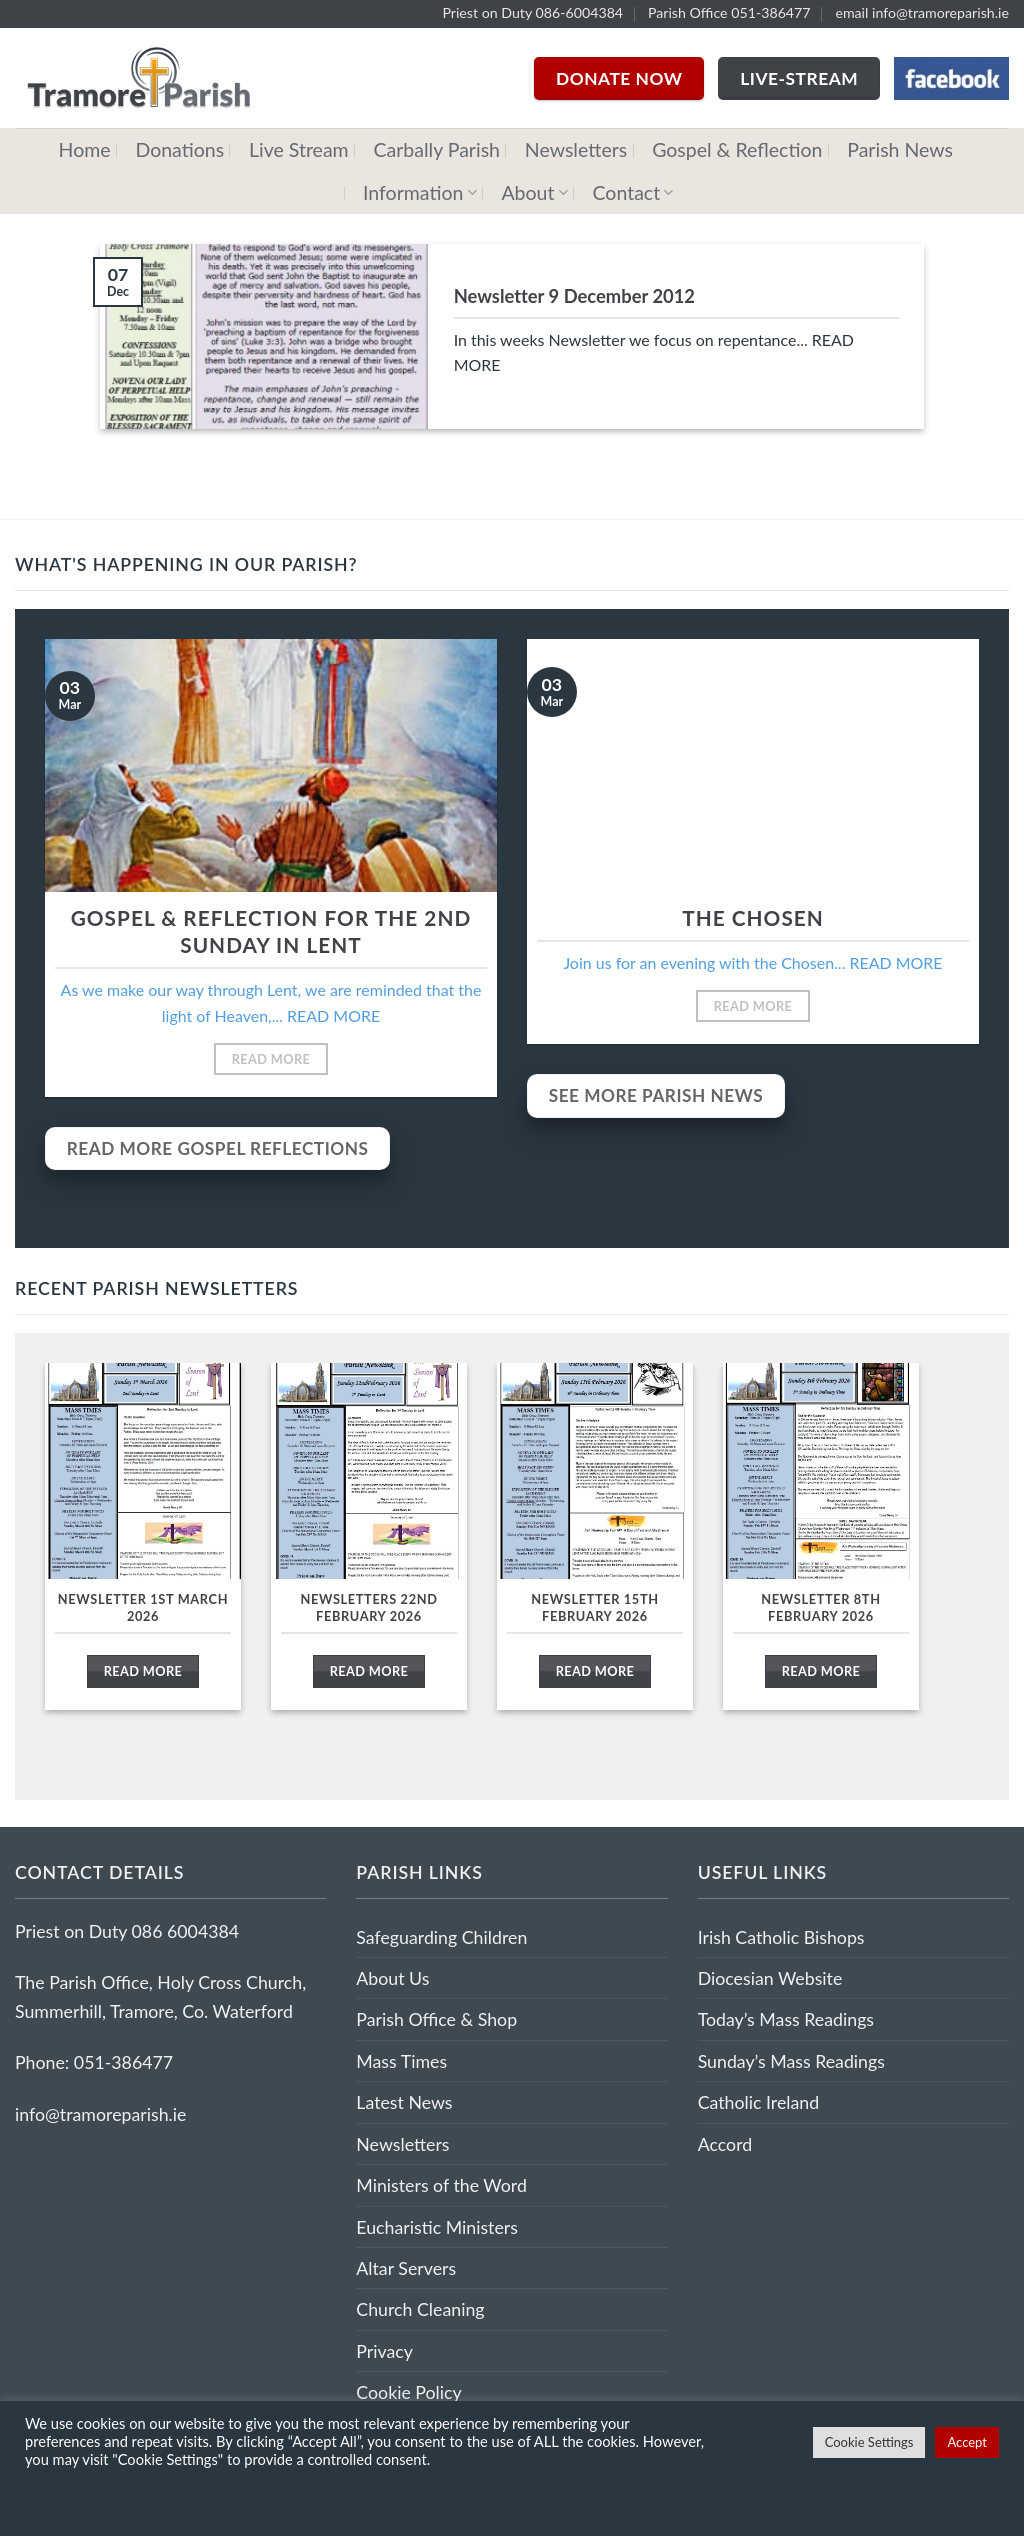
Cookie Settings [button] (869, 2442)
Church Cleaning (420, 2309)
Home (85, 149)
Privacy (384, 2351)
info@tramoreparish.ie (100, 2114)
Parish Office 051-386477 (729, 12)
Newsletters (576, 149)
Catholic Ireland (759, 2102)
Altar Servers (406, 2268)
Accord (725, 2144)
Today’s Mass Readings (786, 2019)
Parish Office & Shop (436, 2019)
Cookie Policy (408, 2392)
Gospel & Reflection (737, 149)
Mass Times (401, 2061)
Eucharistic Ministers (437, 2227)
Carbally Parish (437, 149)
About (534, 192)
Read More (271, 1059)
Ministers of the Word (441, 2185)
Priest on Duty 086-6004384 (532, 12)
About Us (392, 1978)
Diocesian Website (770, 1978)
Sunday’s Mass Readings (791, 2061)
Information (420, 192)
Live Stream (299, 149)
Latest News (404, 2102)
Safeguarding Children (441, 1937)
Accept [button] (967, 2442)
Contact (633, 192)
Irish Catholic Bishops (781, 1937)
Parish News (900, 149)
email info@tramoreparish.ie (922, 12)
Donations (179, 149)
